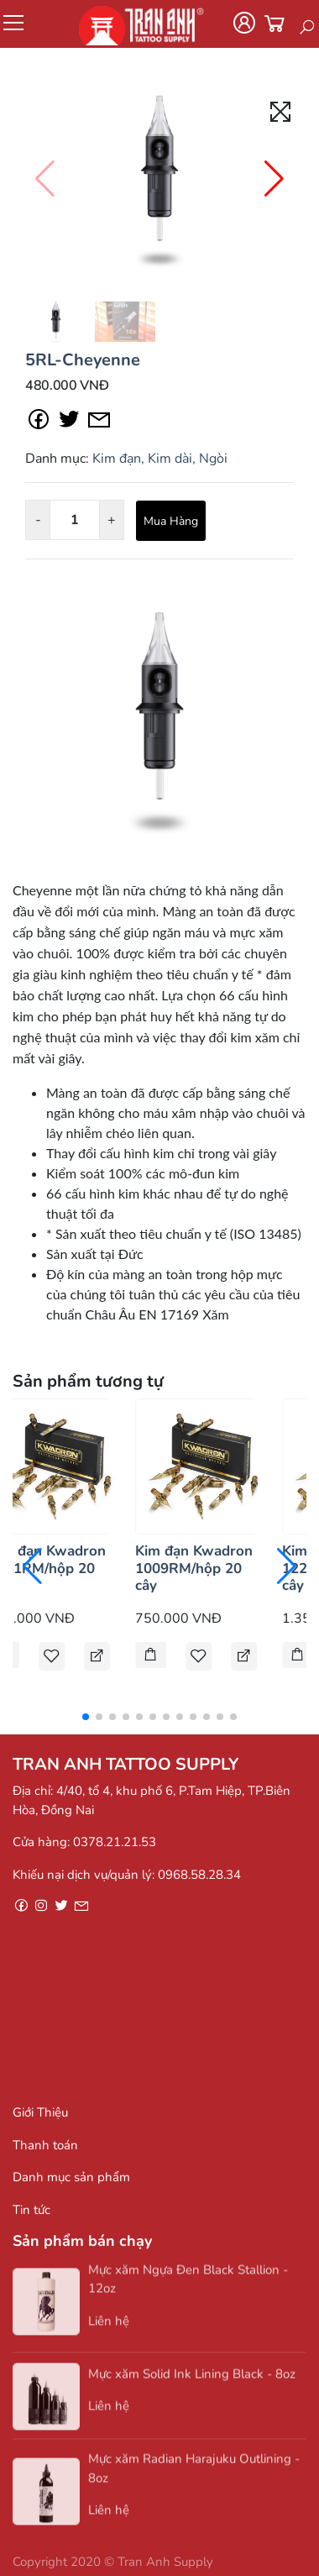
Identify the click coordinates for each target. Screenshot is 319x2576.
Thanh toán (45, 2145)
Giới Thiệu (40, 2112)
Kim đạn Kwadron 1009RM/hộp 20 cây (194, 1568)
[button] (274, 178)
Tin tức (31, 2209)
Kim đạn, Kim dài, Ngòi (159, 458)
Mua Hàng (171, 521)
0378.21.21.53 (114, 1842)
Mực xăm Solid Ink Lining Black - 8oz (191, 2383)
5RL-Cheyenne (82, 360)
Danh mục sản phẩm (71, 2177)
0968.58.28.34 (199, 1874)
